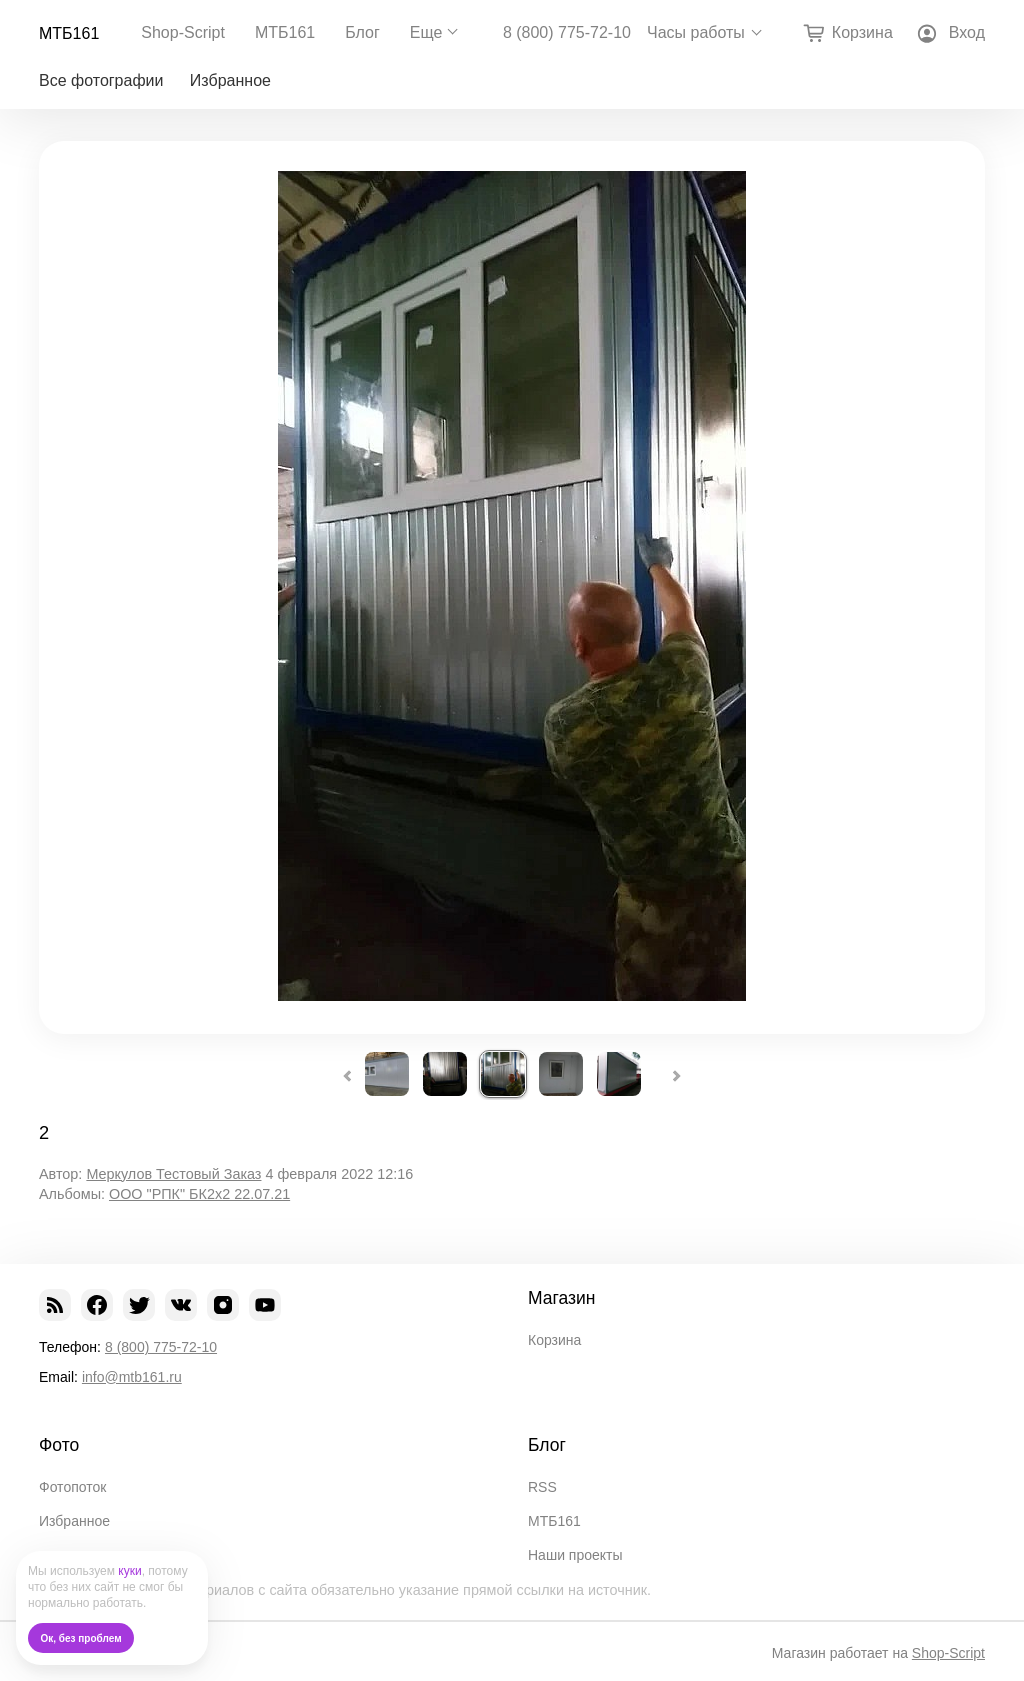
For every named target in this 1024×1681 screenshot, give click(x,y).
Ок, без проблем (81, 1638)
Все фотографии (101, 80)
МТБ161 (69, 33)
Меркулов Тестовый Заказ (173, 1174)
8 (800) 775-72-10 (567, 33)
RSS (542, 1487)
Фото (59, 1445)
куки (129, 1571)
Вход (967, 32)
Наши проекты (575, 1555)
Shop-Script (183, 32)
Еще (426, 32)
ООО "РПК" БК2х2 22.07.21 (199, 1194)
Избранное (230, 80)
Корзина (554, 1340)
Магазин (562, 1298)
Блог (362, 32)
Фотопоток (72, 1487)
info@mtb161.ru (132, 1377)
